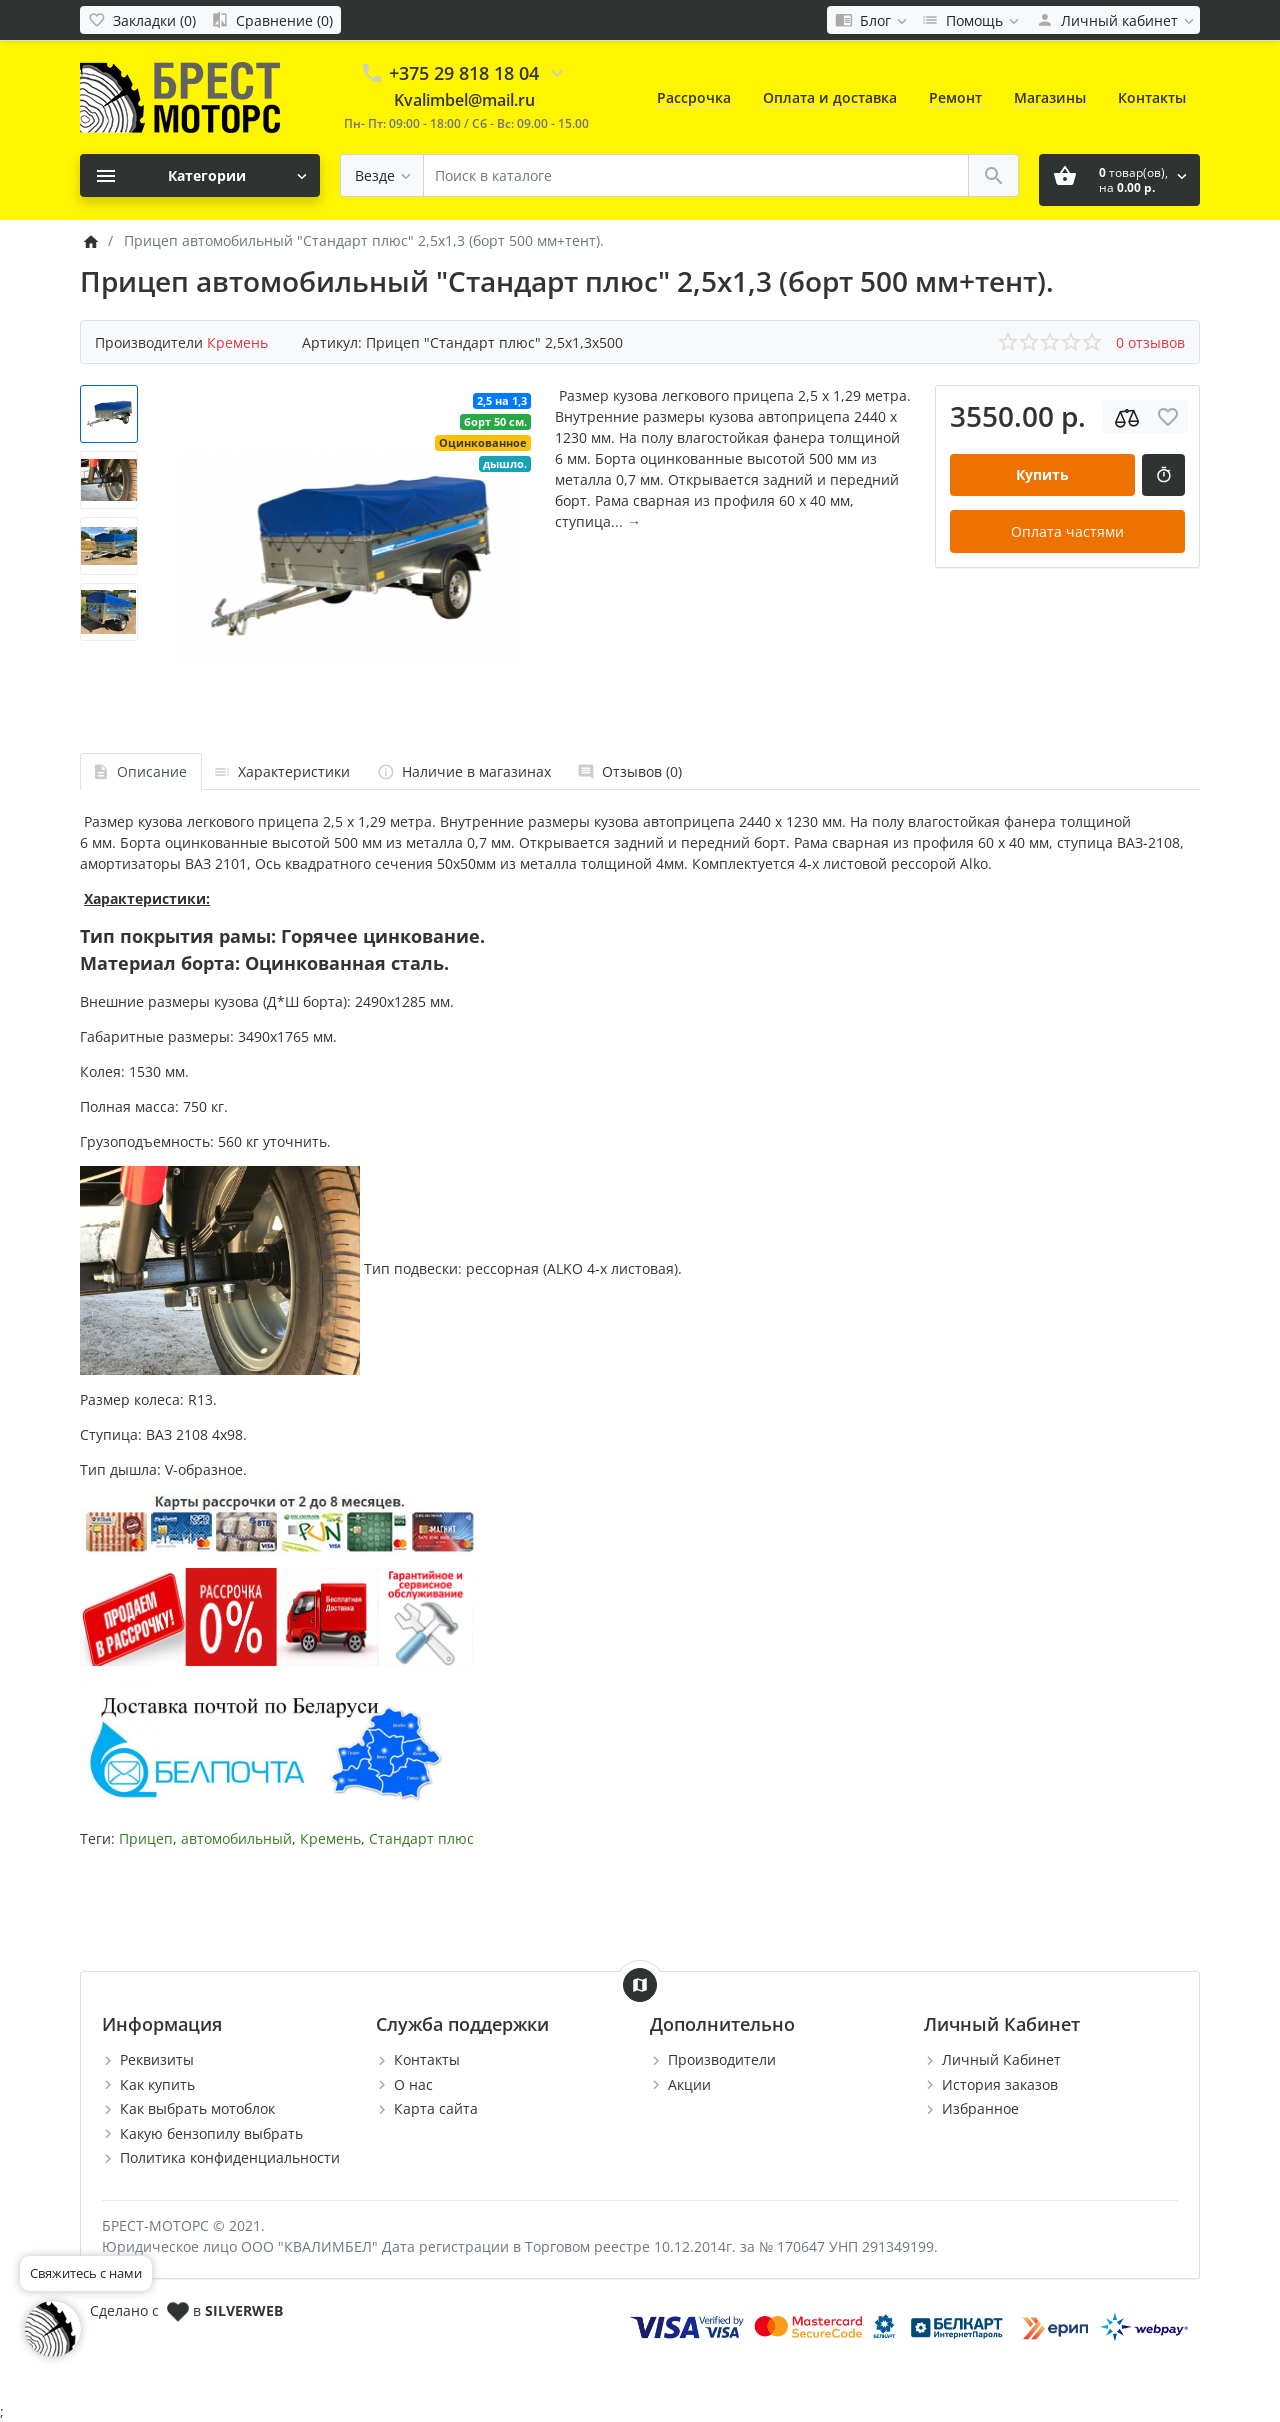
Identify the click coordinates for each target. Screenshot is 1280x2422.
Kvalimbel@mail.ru (464, 100)
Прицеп (146, 1838)
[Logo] (180, 96)
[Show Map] (640, 1985)
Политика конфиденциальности (230, 2157)
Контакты (1152, 97)
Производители (722, 2059)
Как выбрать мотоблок (197, 2108)
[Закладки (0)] (142, 20)
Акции (689, 2084)
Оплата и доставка (830, 97)
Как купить (157, 2084)
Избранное (980, 2108)
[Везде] (382, 175)
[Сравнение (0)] (272, 20)
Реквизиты (157, 2059)
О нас (413, 2084)
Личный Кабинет (1001, 2059)
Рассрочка (694, 97)
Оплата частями (1067, 531)
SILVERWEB (244, 2310)
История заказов (1000, 2084)
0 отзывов (1150, 342)
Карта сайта (436, 2108)
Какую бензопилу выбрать (211, 2133)
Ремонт (955, 97)
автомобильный (236, 1838)
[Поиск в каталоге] (696, 175)
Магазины (1050, 97)
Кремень (330, 1838)
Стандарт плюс (421, 1838)
